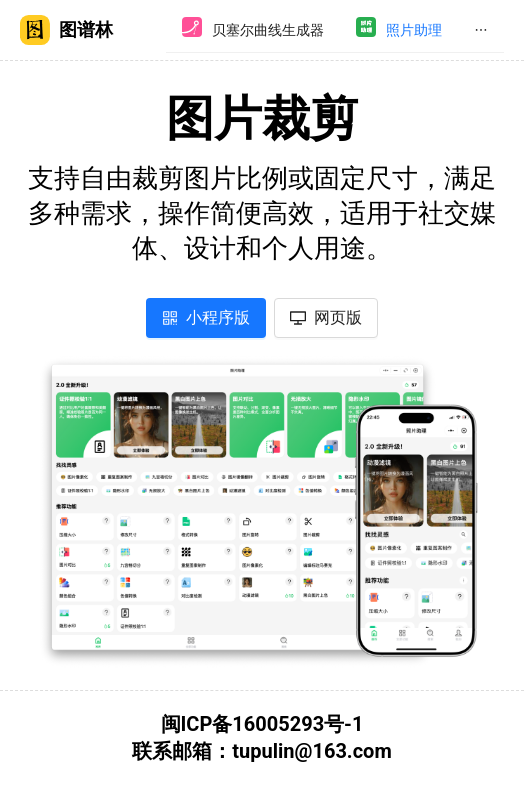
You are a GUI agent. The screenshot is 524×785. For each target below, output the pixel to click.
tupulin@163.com (311, 751)
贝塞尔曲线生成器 (268, 30)
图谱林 (66, 30)
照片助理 (414, 30)
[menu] (335, 30)
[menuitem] (253, 30)
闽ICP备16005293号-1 (262, 724)
